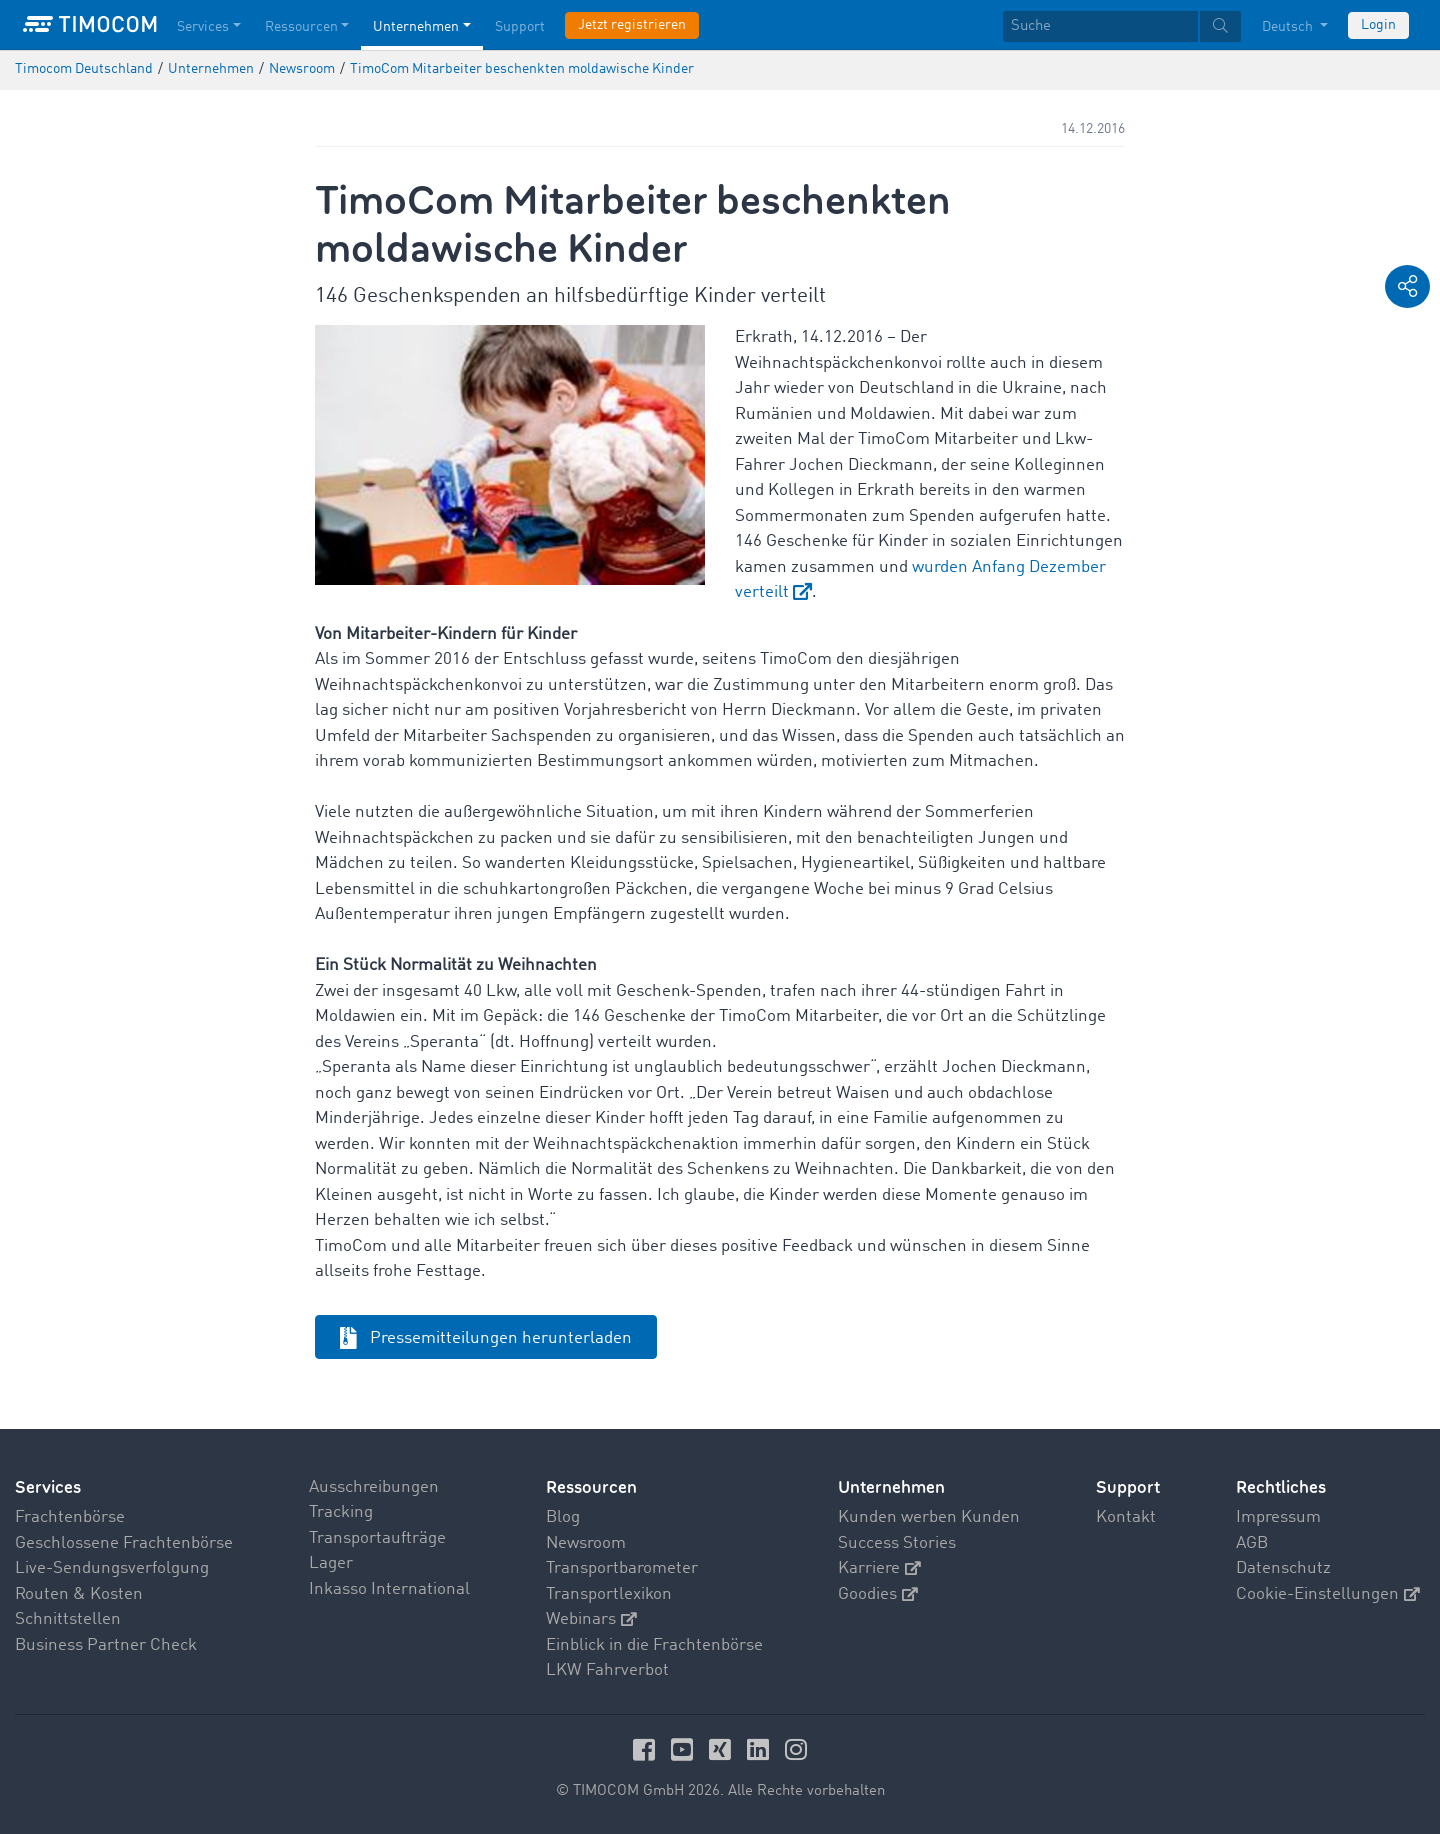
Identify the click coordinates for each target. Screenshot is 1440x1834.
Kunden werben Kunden (929, 1517)
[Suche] (1100, 26)
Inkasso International (389, 1589)
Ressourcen (591, 1487)
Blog (563, 1517)
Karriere (879, 1568)
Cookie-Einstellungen (1328, 1594)
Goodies (878, 1594)
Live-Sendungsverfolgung (112, 1568)
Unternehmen (891, 1487)
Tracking (341, 1512)
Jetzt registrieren (632, 25)
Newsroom (586, 1543)
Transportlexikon (609, 1594)
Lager (331, 1563)
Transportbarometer (622, 1568)
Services (48, 1487)
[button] (1407, 286)
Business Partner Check (106, 1645)
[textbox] (1122, 26)
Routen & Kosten (79, 1594)
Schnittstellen (68, 1619)
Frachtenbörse (70, 1517)
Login (1378, 25)
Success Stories (897, 1543)
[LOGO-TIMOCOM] (90, 25)
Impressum (1278, 1517)
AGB (1252, 1543)
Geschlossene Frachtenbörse (124, 1543)
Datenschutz (1283, 1568)
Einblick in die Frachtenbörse (654, 1645)
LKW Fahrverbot (607, 1670)
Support (1128, 1487)
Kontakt (1126, 1517)
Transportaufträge (377, 1538)
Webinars (591, 1619)
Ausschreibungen (374, 1487)
